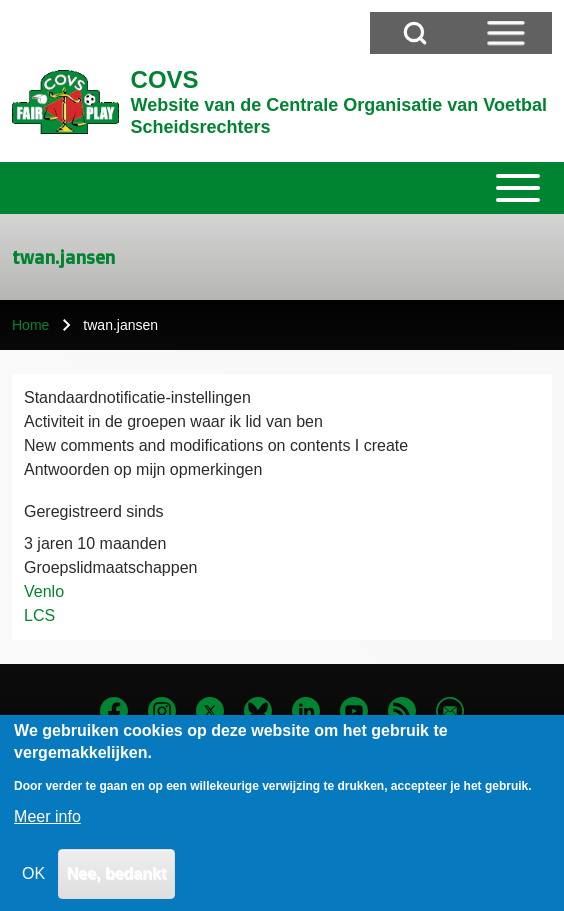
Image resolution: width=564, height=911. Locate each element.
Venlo (44, 591)
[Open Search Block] (415, 33)
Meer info (47, 831)
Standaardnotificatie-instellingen (137, 397)
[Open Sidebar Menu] (506, 33)
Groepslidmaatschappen (110, 567)
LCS (39, 615)
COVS (165, 79)
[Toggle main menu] (282, 188)
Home (30, 325)
